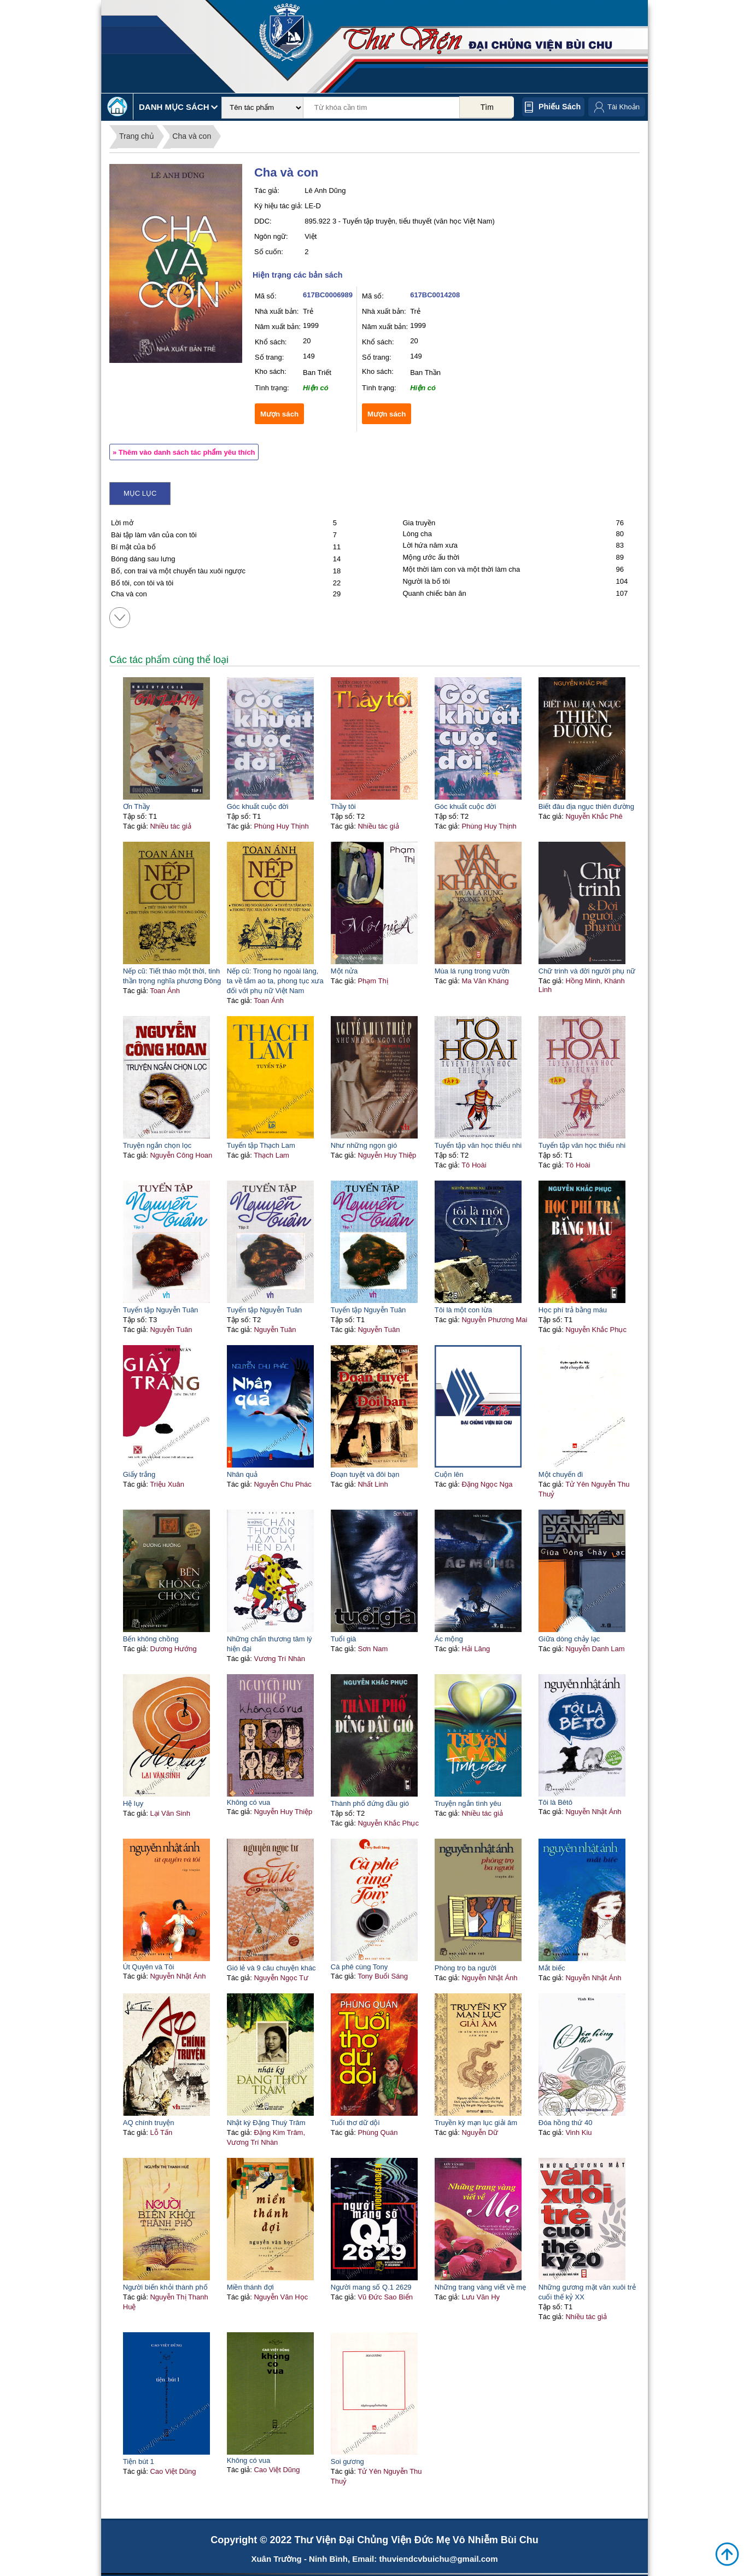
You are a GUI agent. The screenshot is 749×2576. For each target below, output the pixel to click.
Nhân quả (242, 1474)
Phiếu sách (560, 106)
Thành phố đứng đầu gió (370, 1803)
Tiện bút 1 (138, 2461)
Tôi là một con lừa (463, 1310)
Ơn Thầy (136, 806)
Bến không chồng (151, 1639)
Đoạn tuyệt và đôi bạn (365, 1474)
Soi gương (347, 2461)
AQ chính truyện (148, 2123)
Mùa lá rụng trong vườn (472, 971)
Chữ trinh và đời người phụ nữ (587, 971)
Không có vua (249, 1802)
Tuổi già (343, 1639)
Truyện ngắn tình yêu (468, 1803)
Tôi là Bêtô (555, 1802)
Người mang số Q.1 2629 (371, 2287)
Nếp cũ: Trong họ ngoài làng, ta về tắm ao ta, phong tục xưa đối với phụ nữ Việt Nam (275, 981)
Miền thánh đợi (250, 2287)
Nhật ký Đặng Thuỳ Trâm (266, 2123)
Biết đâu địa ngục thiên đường (586, 806)
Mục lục (140, 493)
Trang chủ (136, 136)
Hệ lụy (133, 1803)
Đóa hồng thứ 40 (566, 2123)
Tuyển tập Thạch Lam (261, 1145)
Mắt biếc (552, 1968)
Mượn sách (279, 414)
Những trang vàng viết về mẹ (480, 2287)
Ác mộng (449, 1639)
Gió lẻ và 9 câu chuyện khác (271, 1968)
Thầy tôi (343, 806)
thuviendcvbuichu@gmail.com (438, 2558)
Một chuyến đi (561, 1474)
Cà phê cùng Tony (359, 1967)
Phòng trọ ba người (465, 1968)
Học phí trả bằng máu (573, 1310)
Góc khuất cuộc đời (258, 806)
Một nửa (344, 971)
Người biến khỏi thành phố (165, 2287)
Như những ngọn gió (364, 1145)
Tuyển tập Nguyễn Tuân (160, 1310)
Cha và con (191, 136)
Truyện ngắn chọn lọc (157, 1145)
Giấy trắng (139, 1474)
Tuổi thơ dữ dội (355, 2123)
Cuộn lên (449, 1474)
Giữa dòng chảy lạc (569, 1639)
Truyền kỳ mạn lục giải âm (476, 2123)
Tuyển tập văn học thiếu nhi (478, 1145)
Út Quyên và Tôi (148, 1967)
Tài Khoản (623, 107)
